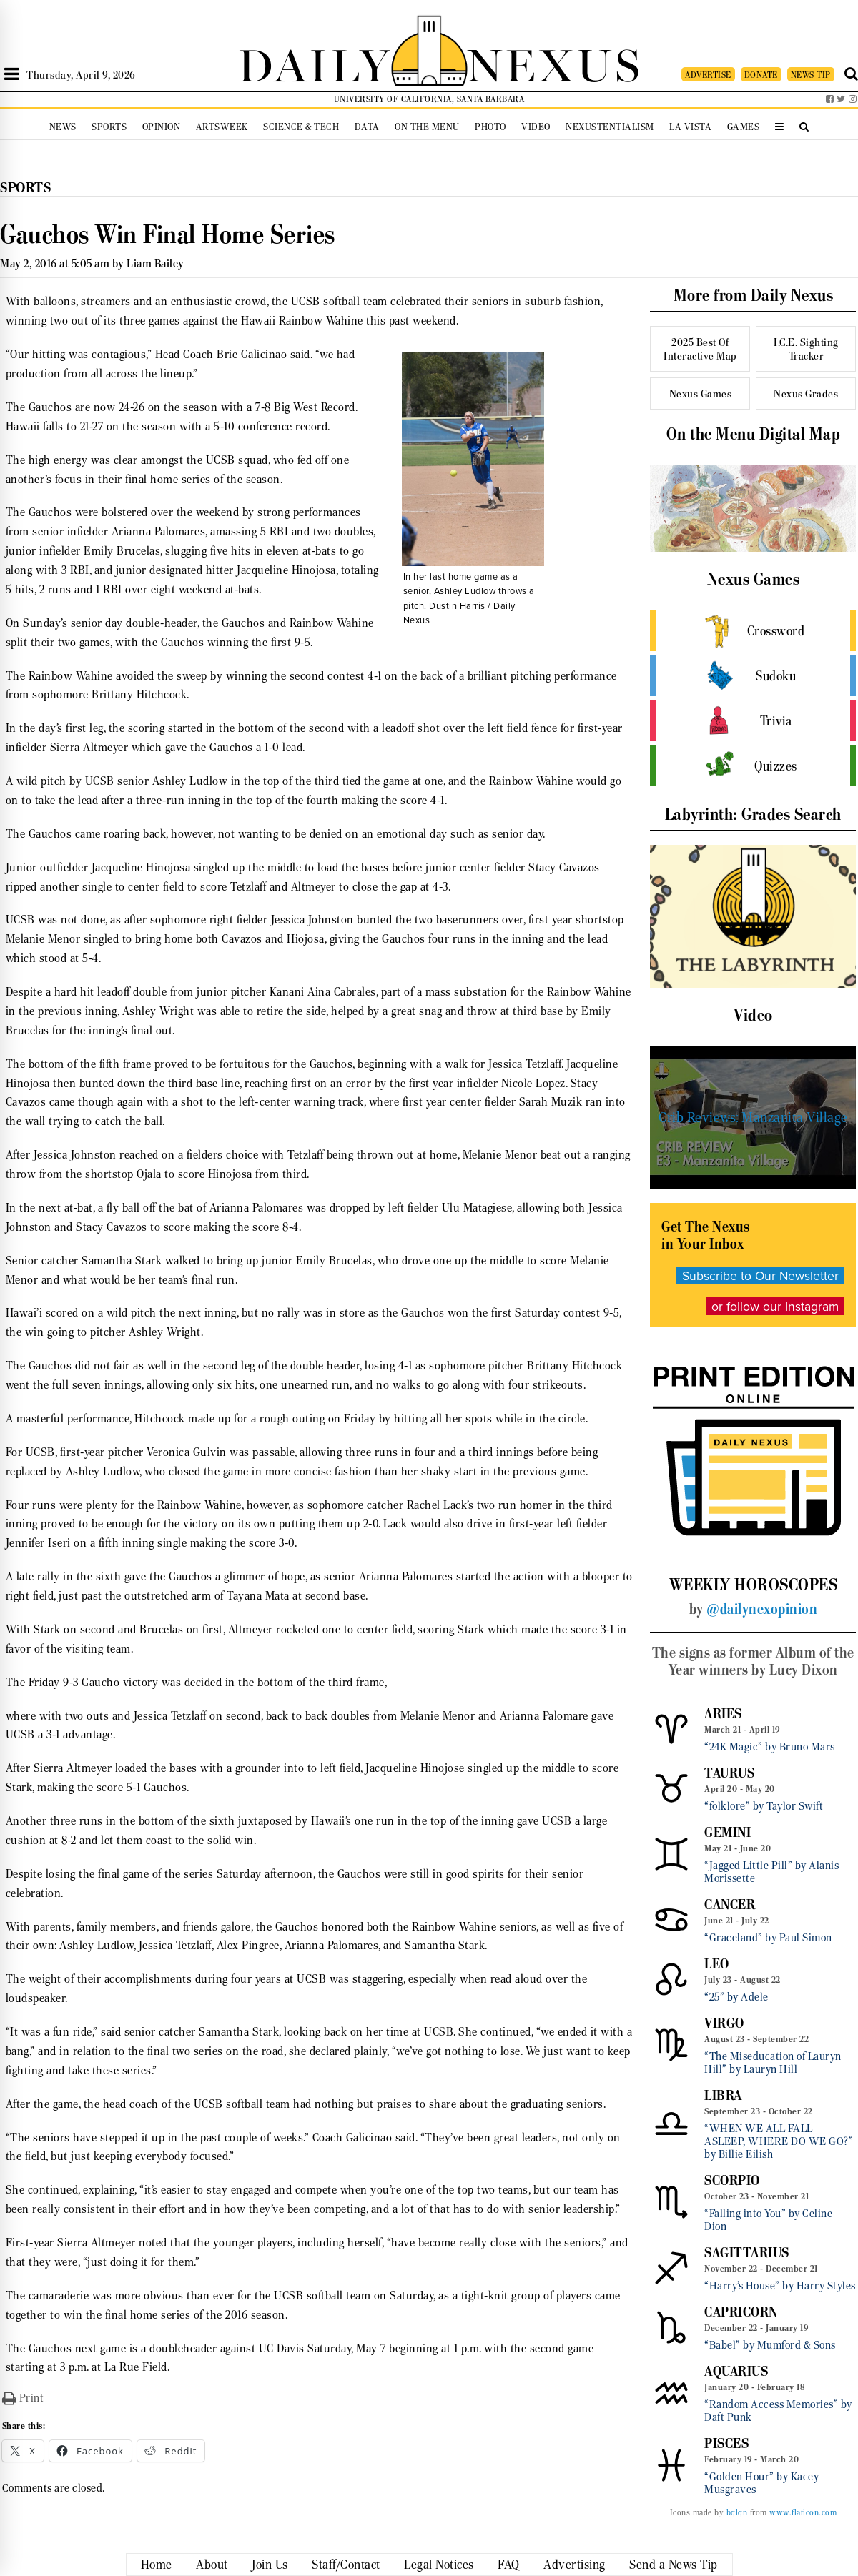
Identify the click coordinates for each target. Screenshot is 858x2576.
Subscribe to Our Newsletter (760, 1275)
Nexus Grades (806, 393)
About (212, 2564)
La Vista (690, 127)
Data (367, 127)
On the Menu (427, 127)
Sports (109, 127)
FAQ (509, 2564)
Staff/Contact (346, 2564)
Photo (490, 127)
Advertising (574, 2564)
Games (743, 127)
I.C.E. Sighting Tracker (806, 348)
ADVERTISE (708, 74)
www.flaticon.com (803, 2512)
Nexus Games (700, 393)
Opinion (161, 127)
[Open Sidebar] (12, 74)
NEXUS (555, 62)
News (63, 127)
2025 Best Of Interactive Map (700, 348)
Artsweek (222, 127)
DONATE (761, 74)
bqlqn (737, 2512)
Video (536, 127)
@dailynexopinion (761, 1609)
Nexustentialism (610, 127)
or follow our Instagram (775, 1306)
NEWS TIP (811, 74)
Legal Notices (439, 2564)
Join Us (270, 2564)
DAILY (314, 62)
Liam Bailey (155, 263)
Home (156, 2564)
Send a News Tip (673, 2564)
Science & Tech (301, 127)
